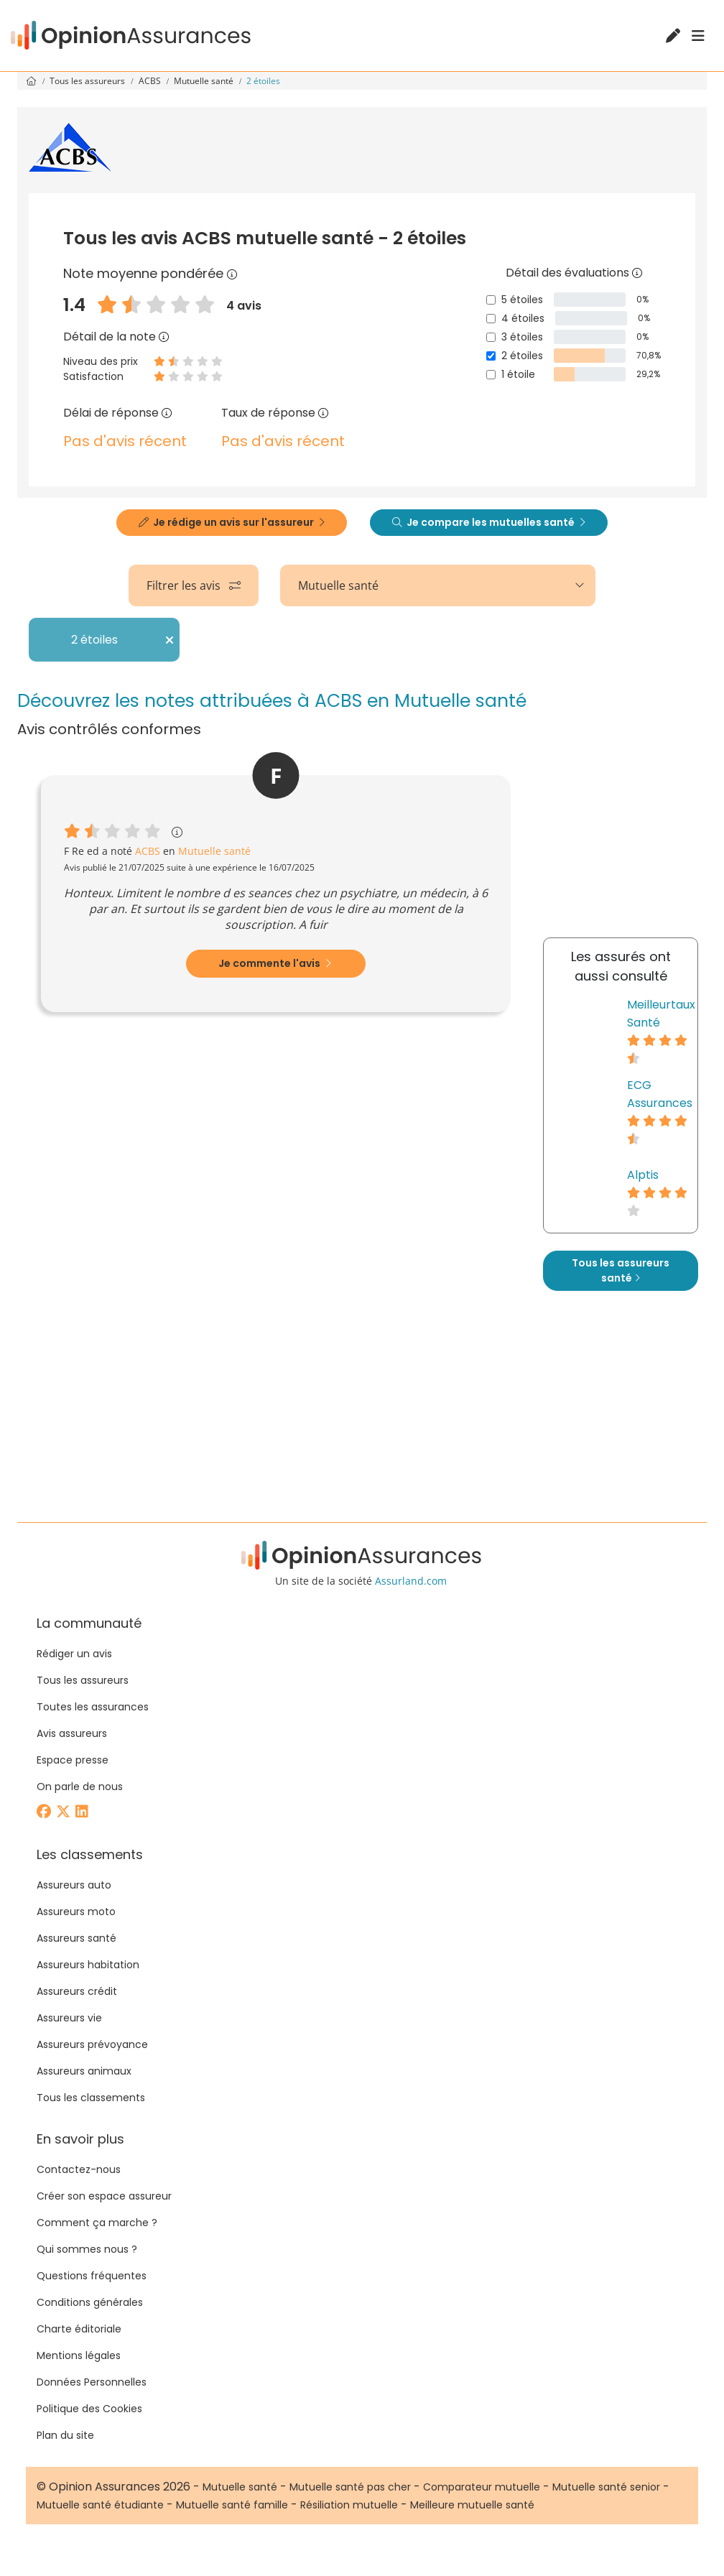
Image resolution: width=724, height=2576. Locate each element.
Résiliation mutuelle (349, 2505)
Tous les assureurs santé (620, 1270)
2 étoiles (522, 355)
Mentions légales (79, 2355)
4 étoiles (522, 318)
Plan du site (65, 2435)
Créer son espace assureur (104, 2196)
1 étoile (518, 374)
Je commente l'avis (274, 963)
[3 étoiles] (491, 337)
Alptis (643, 1175)
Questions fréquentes (92, 2276)
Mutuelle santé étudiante (100, 2505)
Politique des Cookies (89, 2408)
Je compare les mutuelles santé (488, 522)
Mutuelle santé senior (606, 2487)
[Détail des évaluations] (637, 273)
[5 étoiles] (491, 300)
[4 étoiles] (491, 318)
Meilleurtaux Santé (661, 1013)
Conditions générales (90, 2302)
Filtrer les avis (194, 585)
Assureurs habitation (88, 1965)
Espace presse (72, 1760)
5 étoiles (522, 299)
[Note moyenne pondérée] (232, 273)
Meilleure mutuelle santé (472, 2505)
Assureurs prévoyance (92, 2044)
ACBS (151, 81)
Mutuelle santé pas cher (350, 2487)
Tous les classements (91, 2097)
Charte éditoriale (79, 2329)
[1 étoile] (491, 374)
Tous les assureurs (88, 81)
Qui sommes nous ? (87, 2249)
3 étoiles (522, 337)
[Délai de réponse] (167, 413)
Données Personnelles (92, 2382)
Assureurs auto (74, 1885)
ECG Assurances (659, 1094)
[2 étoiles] (491, 356)
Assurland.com (411, 1581)
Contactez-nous (79, 2169)
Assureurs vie (69, 2018)
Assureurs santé (76, 1938)
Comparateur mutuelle (481, 2487)
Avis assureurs (72, 1733)
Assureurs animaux (84, 2071)
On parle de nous (80, 1786)
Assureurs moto (76, 1911)
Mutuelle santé (205, 81)
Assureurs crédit (77, 1991)
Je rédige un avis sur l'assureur (232, 522)
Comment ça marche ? (97, 2222)
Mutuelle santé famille (232, 2505)
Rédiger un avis (74, 1653)
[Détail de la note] (164, 337)
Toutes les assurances (93, 1707)
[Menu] (698, 36)
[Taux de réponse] (323, 413)
